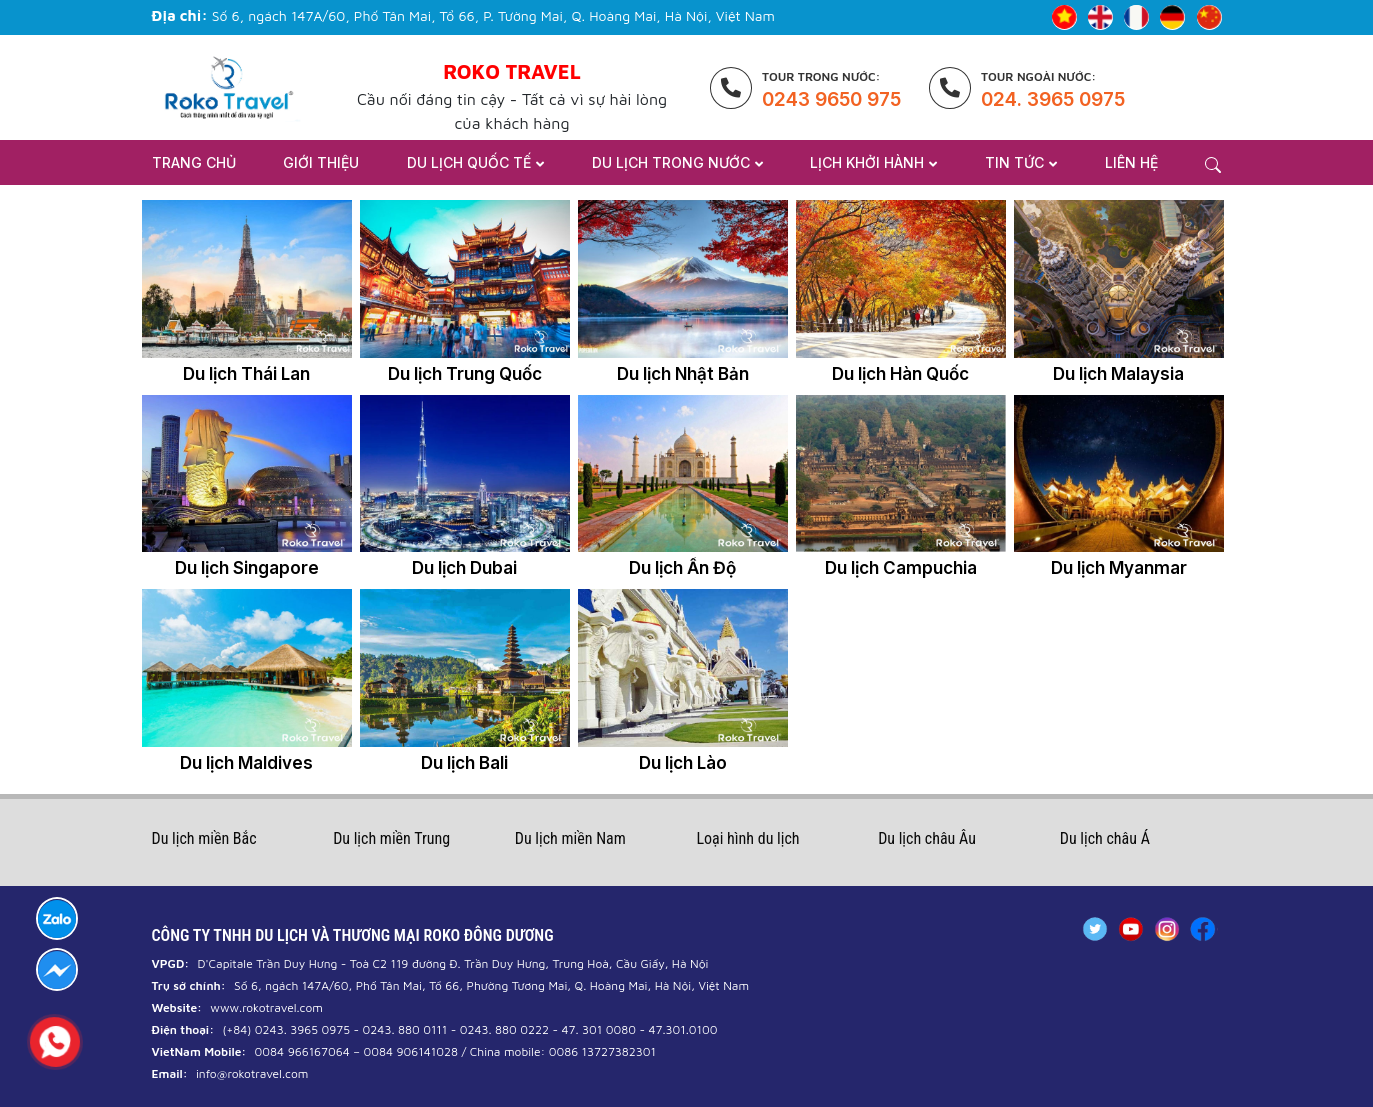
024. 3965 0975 (1053, 99)
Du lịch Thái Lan (246, 374)
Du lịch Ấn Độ (682, 568)
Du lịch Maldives (246, 763)
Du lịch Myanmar (1119, 568)
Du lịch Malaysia (1118, 374)
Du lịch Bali (464, 763)
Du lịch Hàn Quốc (900, 374)
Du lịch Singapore (247, 568)
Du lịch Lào (683, 763)
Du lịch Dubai (464, 568)
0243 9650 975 (831, 99)
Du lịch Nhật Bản (683, 374)
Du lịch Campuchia (901, 568)
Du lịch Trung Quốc (465, 374)
